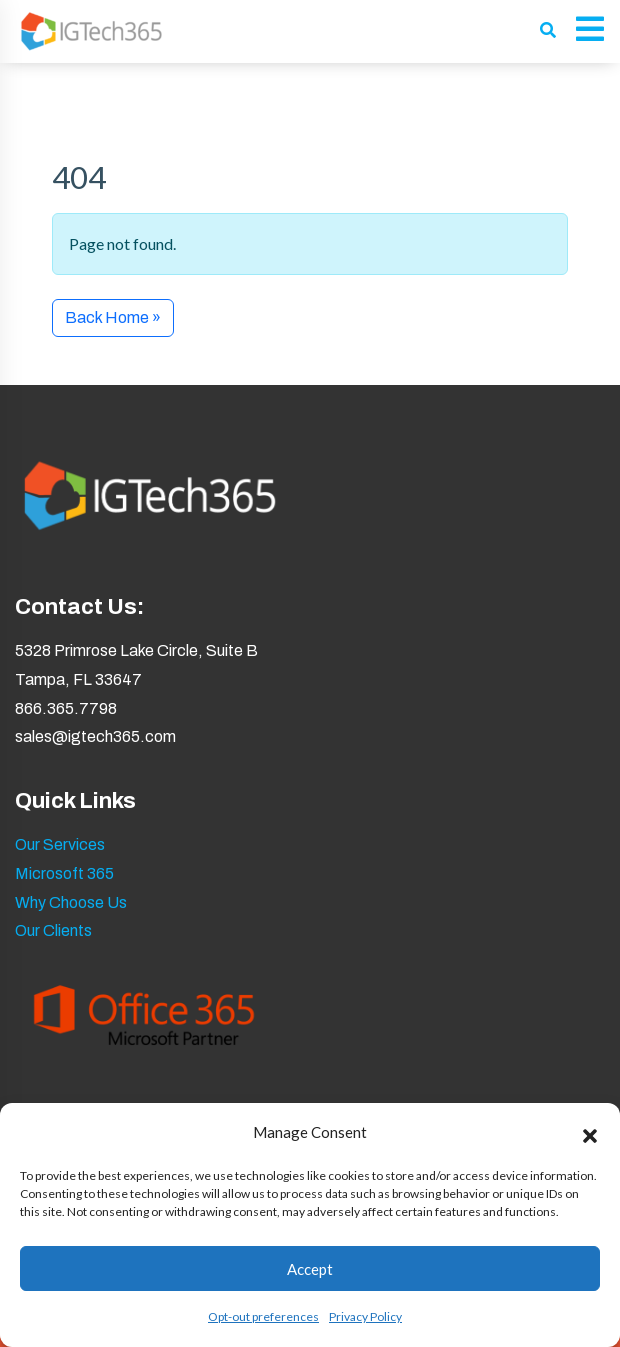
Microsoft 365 (64, 873)
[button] (590, 1133)
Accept (310, 1269)
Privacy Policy (365, 1316)
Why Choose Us (71, 902)
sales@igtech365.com (95, 736)
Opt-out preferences (263, 1316)
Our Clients (53, 930)
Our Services (60, 844)
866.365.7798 (66, 708)
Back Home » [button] (113, 317)
